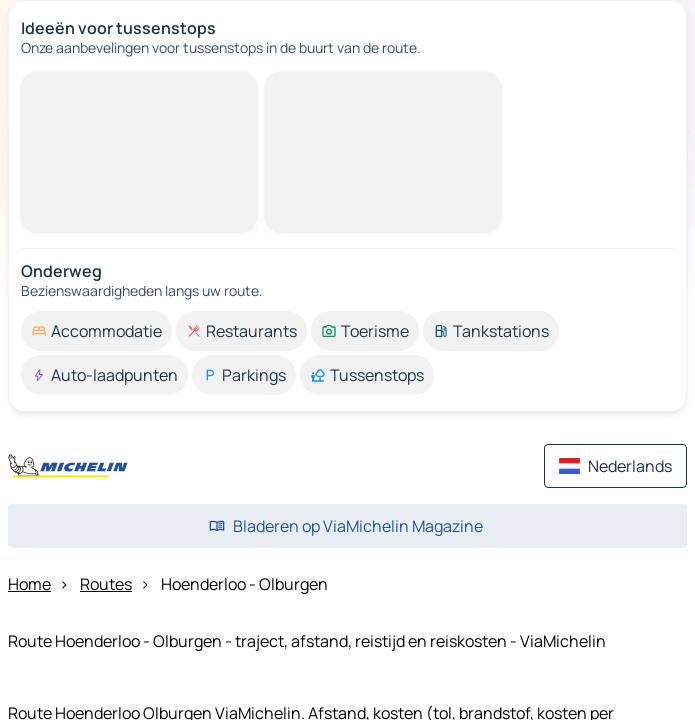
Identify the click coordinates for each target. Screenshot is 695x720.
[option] (96, 331)
